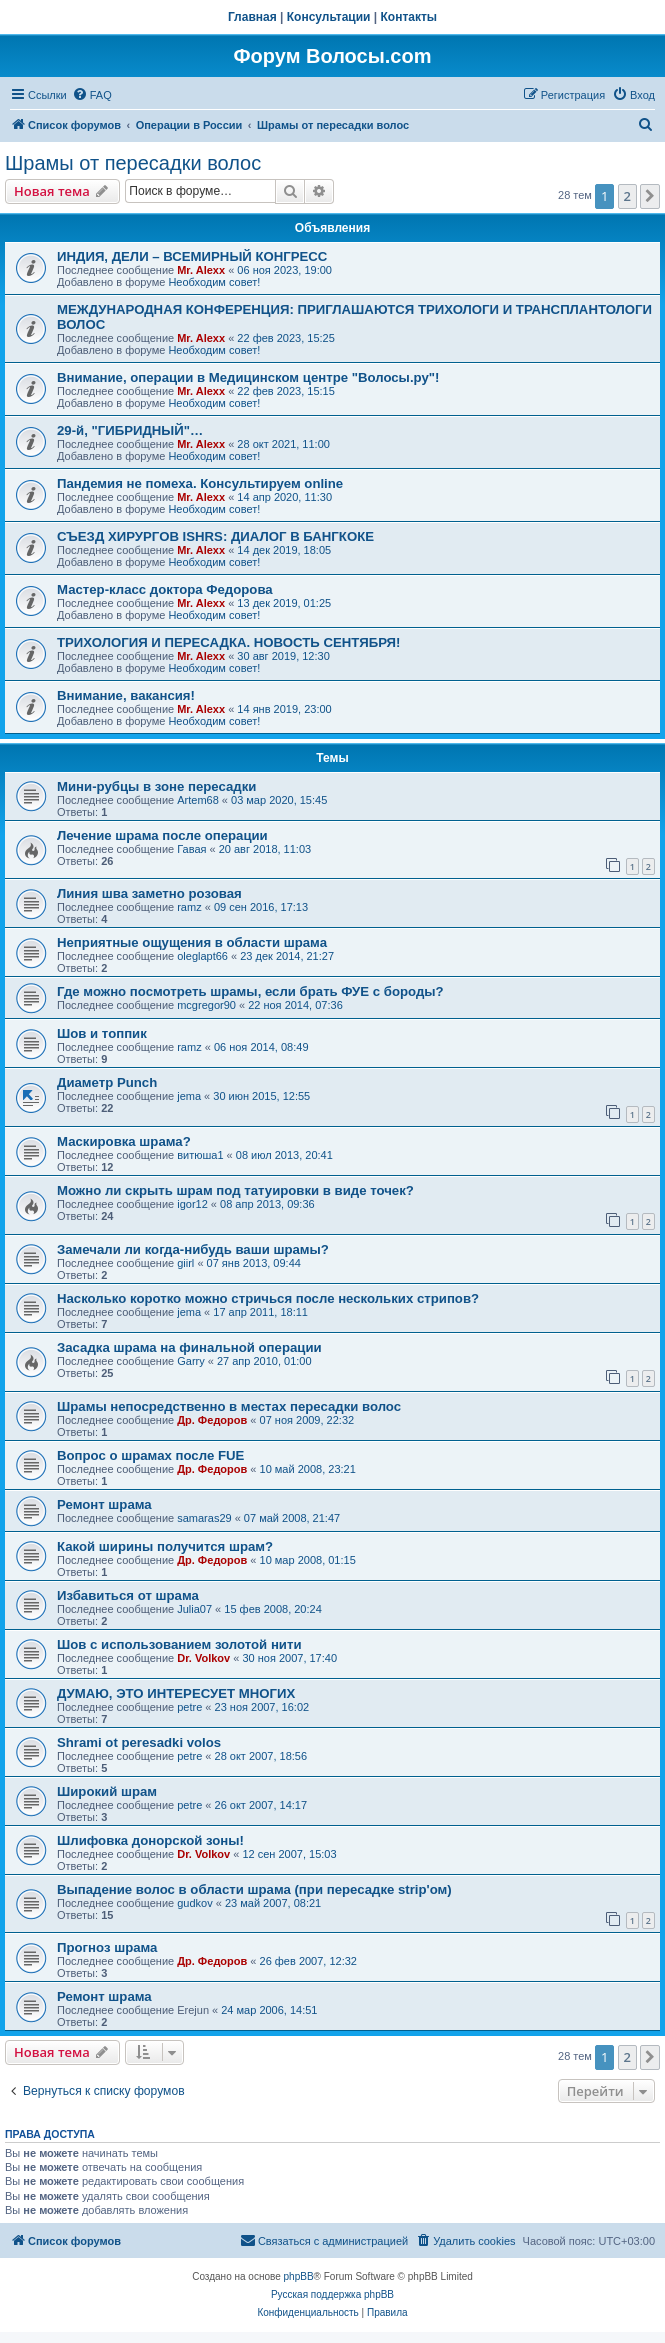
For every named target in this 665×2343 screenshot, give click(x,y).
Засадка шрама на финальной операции (189, 1347)
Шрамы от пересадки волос (133, 163)
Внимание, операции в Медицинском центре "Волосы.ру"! (248, 377)
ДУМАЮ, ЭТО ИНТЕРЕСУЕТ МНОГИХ (176, 1693)
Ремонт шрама (104, 1504)
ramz (189, 907)
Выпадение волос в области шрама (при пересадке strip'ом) (254, 1889)
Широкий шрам (107, 1791)
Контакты (409, 17)
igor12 (192, 1204)
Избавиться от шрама (128, 1595)
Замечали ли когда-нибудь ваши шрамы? (193, 1249)
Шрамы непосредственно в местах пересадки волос (229, 1406)
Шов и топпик (102, 1033)
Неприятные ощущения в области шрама (192, 942)
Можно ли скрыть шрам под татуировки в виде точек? (235, 1190)
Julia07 (194, 1609)
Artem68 (198, 800)
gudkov (194, 1903)
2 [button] (627, 196)
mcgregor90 (206, 1005)
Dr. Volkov (203, 1658)
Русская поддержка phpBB (332, 2294)
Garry (191, 1361)
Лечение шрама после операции (162, 835)
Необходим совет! (214, 282)
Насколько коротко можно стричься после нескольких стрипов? (268, 1298)
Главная (252, 17)
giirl (185, 1263)
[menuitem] (92, 95)
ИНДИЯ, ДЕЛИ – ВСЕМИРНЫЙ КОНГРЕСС (192, 256)
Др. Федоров (212, 1420)
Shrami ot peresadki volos (139, 1742)
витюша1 (200, 1155)
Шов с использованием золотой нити (179, 1644)
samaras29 (204, 1518)
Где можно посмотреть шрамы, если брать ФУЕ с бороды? (250, 991)
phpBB (299, 2276)
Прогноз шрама (107, 1947)
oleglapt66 (202, 956)
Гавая (191, 849)
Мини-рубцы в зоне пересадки (156, 786)
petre (189, 1707)
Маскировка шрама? (124, 1141)
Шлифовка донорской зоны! (150, 1840)
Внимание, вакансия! (126, 695)
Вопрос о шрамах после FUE (150, 1455)
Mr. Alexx (201, 270)
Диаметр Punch (107, 1082)
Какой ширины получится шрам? (165, 1546)
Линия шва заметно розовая (149, 893)
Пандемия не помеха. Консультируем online (200, 483)
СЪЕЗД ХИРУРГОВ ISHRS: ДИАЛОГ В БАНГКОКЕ (215, 536)
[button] (650, 196)
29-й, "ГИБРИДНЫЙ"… (130, 430)
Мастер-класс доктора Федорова (165, 589)
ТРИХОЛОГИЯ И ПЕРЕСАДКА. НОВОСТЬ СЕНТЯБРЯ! (228, 642)
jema (189, 1096)
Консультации (329, 17)
